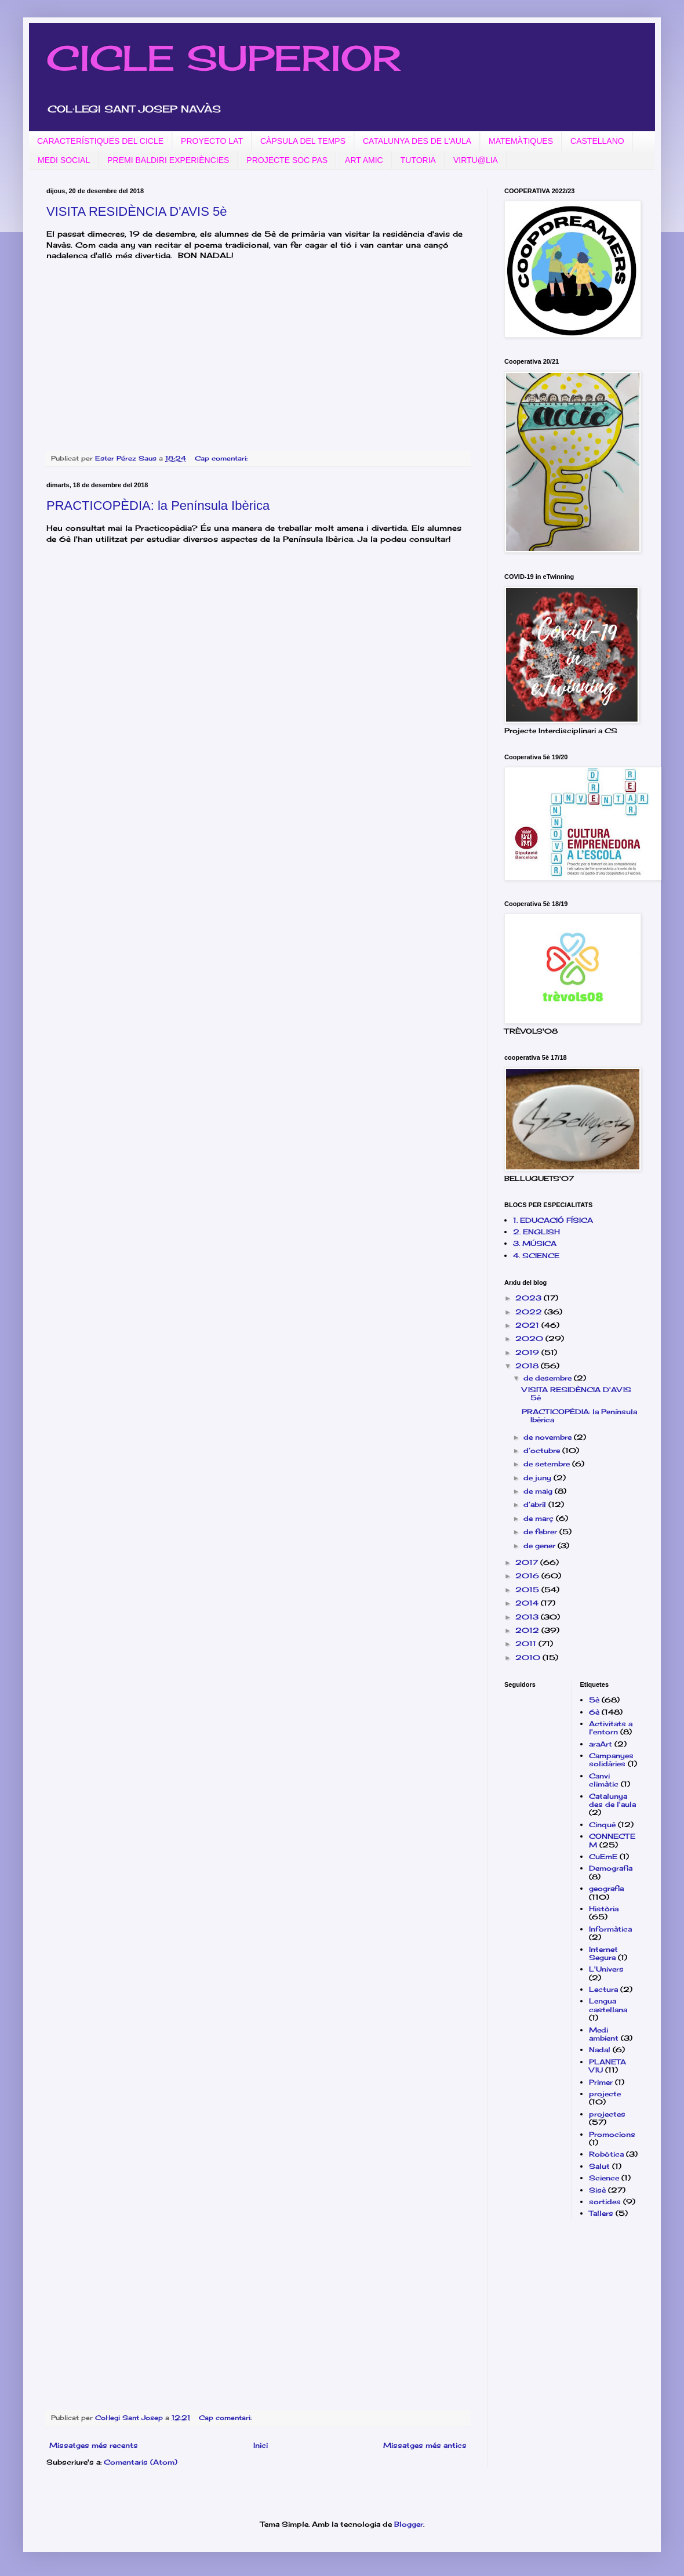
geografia (606, 1888)
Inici (260, 2445)
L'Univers (606, 1969)
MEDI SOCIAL (64, 160)
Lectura (603, 1989)
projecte (605, 2093)
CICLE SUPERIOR (223, 58)
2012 (528, 1630)
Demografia (610, 1868)
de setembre (547, 1463)
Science (604, 2177)
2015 (528, 1589)
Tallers (601, 2213)
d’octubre (542, 1450)
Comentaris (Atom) (140, 2462)
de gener (540, 1545)
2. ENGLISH (536, 1231)
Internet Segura (603, 1953)
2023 (529, 1298)
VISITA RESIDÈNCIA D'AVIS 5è (136, 211)
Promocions (612, 2134)
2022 (529, 1311)
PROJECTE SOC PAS (287, 160)
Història (603, 1908)
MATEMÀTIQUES (521, 141)
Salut (599, 2166)
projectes (607, 2114)
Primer (601, 2082)
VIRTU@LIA (475, 160)
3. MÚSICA (534, 1243)
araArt (600, 1744)
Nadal (599, 2049)
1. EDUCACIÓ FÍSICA (553, 1220)
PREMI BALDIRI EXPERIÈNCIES (168, 160)
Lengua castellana (608, 2005)
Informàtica (610, 1929)
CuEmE (603, 1856)
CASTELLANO (597, 141)
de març (539, 1518)
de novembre (548, 1437)
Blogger (408, 2524)
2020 (530, 1338)
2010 (529, 1657)
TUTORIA (418, 160)
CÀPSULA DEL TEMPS (302, 141)
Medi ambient (603, 2034)
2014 (528, 1603)
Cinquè (602, 1824)
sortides (605, 2201)
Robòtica (606, 2154)
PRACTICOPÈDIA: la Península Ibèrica (158, 505)
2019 (528, 1352)
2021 (528, 1325)
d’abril (535, 1504)
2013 (528, 1617)
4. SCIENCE (536, 1255)
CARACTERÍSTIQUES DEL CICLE (100, 141)
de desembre (548, 1378)
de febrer (541, 1531)
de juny (538, 1477)
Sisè (597, 2190)
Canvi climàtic (603, 1779)
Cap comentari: (222, 458)
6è (594, 1712)
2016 (528, 1575)
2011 (527, 1643)
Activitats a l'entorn (610, 1727)
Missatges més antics (425, 2445)
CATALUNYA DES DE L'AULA (417, 141)
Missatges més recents (93, 2445)
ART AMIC (364, 160)
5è (594, 1699)
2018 (528, 1365)
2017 (527, 1562)
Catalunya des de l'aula (612, 1800)
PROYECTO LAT (212, 141)
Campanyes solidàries (611, 1759)
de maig (539, 1491)
